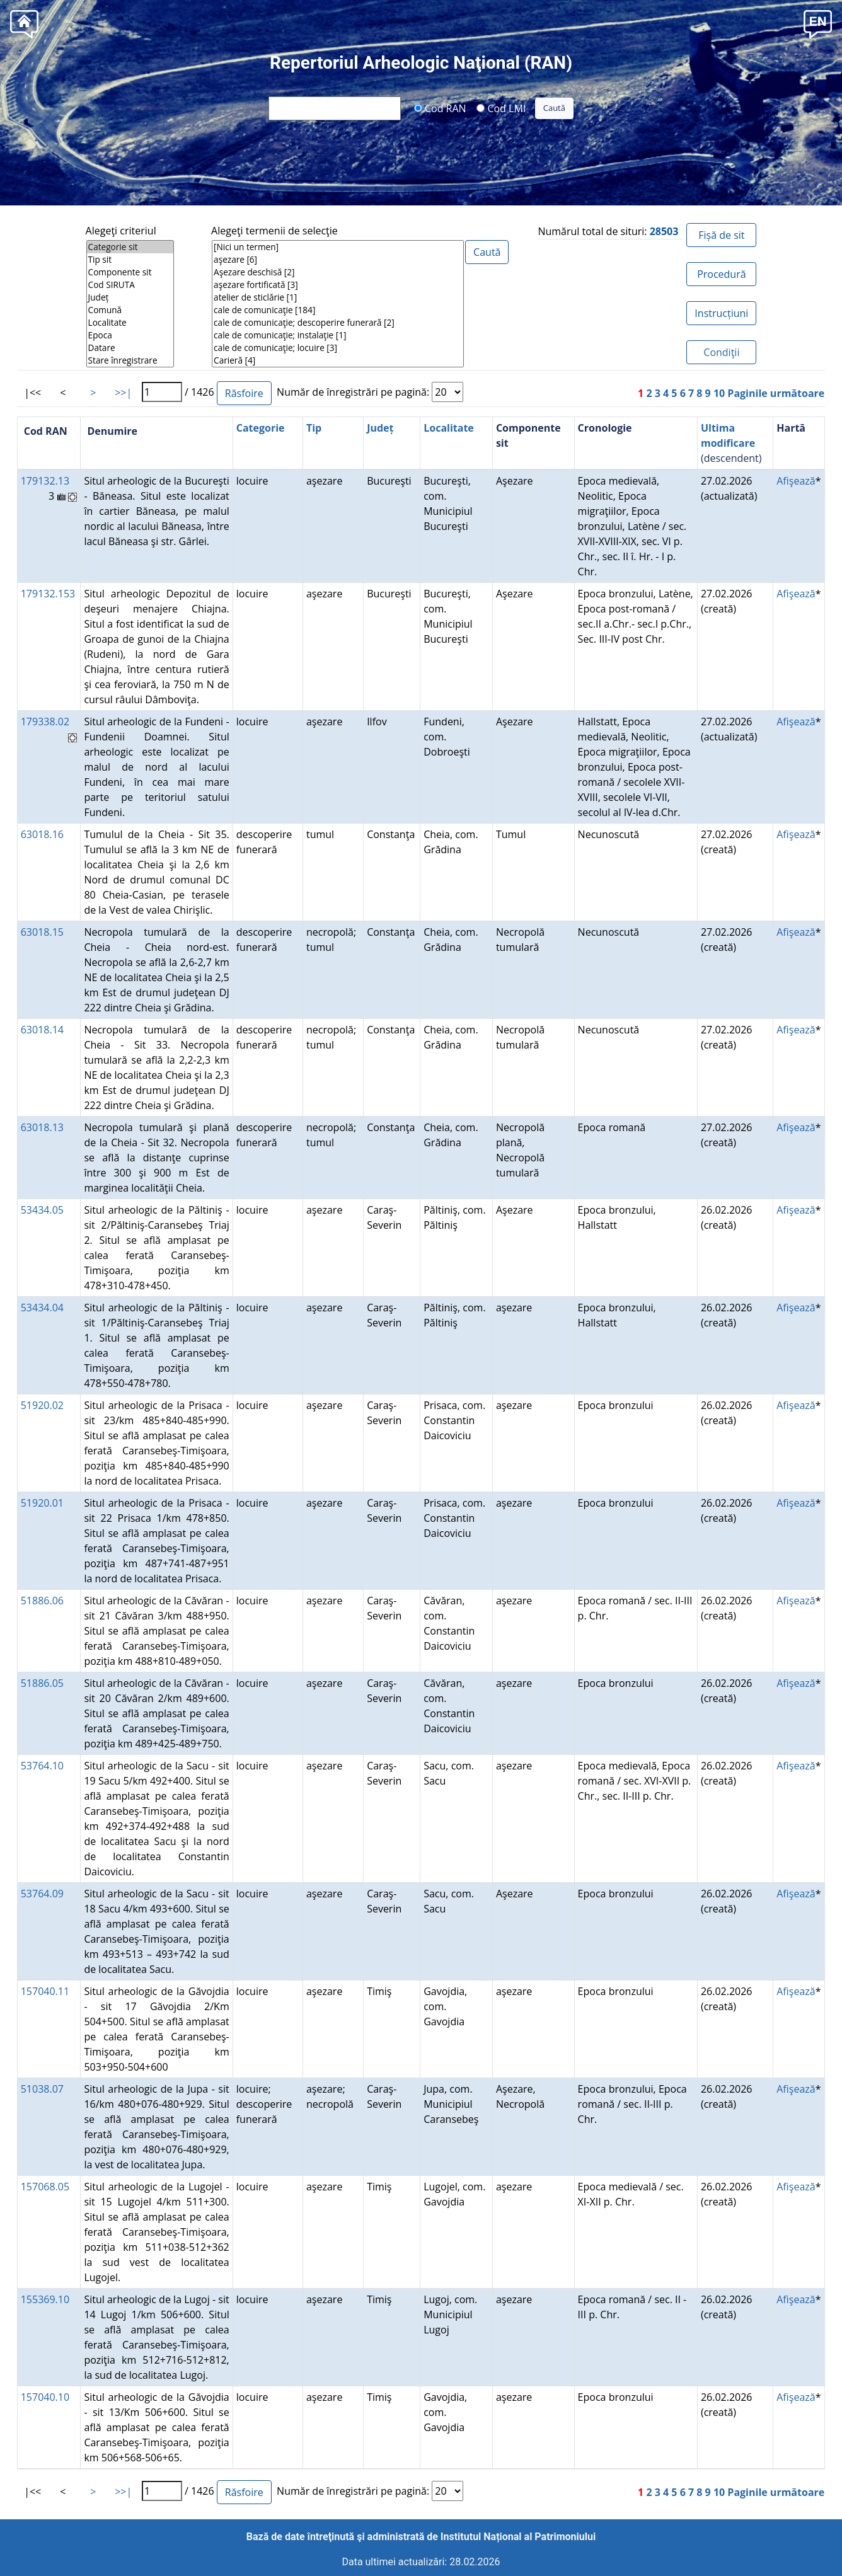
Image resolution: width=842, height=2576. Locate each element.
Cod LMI (501, 108)
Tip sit (130, 259)
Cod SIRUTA (130, 285)
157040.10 (45, 2397)
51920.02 (42, 1405)
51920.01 (42, 1503)
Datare (130, 348)
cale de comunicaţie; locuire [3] (337, 348)
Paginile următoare (775, 393)
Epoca (130, 335)
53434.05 (42, 1210)
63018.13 (42, 1127)
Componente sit (130, 272)
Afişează (795, 481)
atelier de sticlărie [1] (337, 297)
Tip (313, 428)
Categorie (260, 428)
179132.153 (48, 594)
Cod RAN (440, 108)
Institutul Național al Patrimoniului (518, 2537)
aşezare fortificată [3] (337, 285)
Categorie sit (130, 247)
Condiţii (721, 352)
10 (719, 393)
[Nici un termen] (337, 247)
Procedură (721, 274)
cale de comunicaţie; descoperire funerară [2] (337, 322)
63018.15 (42, 932)
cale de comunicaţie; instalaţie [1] (337, 335)
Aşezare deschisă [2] (337, 272)
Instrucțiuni (721, 313)
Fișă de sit (721, 235)
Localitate (130, 322)
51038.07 (42, 2089)
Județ (130, 297)
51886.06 (42, 1600)
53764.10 (42, 1766)
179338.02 (45, 721)
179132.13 (45, 481)
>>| (123, 393)
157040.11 (45, 1991)
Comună (130, 310)
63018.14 (42, 1030)
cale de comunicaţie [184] (337, 310)
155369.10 (45, 2299)
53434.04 (42, 1307)
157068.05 (45, 2187)
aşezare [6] (337, 259)
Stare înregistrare (130, 360)
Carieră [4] (337, 360)
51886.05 (42, 1683)
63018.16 (42, 834)
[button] (818, 23)
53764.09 (42, 1893)
